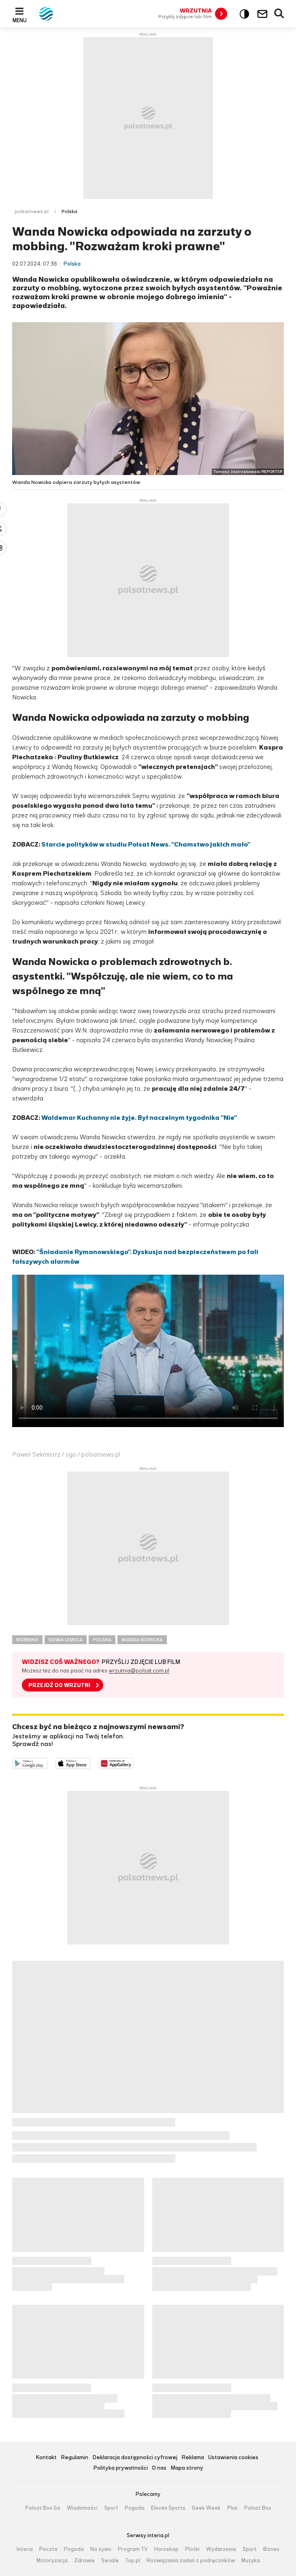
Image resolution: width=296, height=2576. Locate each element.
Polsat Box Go (42, 2508)
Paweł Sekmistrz (36, 1454)
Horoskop (166, 2549)
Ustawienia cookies (233, 2457)
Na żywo (100, 2549)
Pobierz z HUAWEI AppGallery (133, 1763)
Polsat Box (257, 2508)
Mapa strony (186, 2468)
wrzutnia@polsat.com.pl (139, 1670)
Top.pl (132, 2560)
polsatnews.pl (32, 211)
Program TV (133, 2549)
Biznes (271, 2549)
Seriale (110, 2560)
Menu (20, 20)
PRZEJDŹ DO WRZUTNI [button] (59, 1685)
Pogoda (135, 2508)
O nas (159, 2468)
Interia (25, 2549)
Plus (232, 2508)
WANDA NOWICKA (142, 1639)
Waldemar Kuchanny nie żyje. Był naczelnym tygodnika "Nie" (139, 1117)
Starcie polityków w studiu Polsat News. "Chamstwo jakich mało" (145, 844)
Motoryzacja (52, 2560)
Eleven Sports (168, 2508)
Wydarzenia (221, 2549)
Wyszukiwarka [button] (279, 13)
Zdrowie (84, 2560)
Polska (69, 211)
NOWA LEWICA (66, 1639)
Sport (111, 2508)
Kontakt (46, 2457)
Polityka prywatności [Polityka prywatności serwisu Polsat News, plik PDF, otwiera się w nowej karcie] (120, 2468)
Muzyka (250, 2560)
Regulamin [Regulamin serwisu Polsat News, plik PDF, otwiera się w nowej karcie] (74, 2457)
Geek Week (206, 2508)
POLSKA (102, 1639)
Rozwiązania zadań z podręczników (191, 2560)
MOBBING (27, 1639)
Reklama (192, 2457)
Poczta (48, 2549)
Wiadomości (82, 2508)
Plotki (192, 2549)
